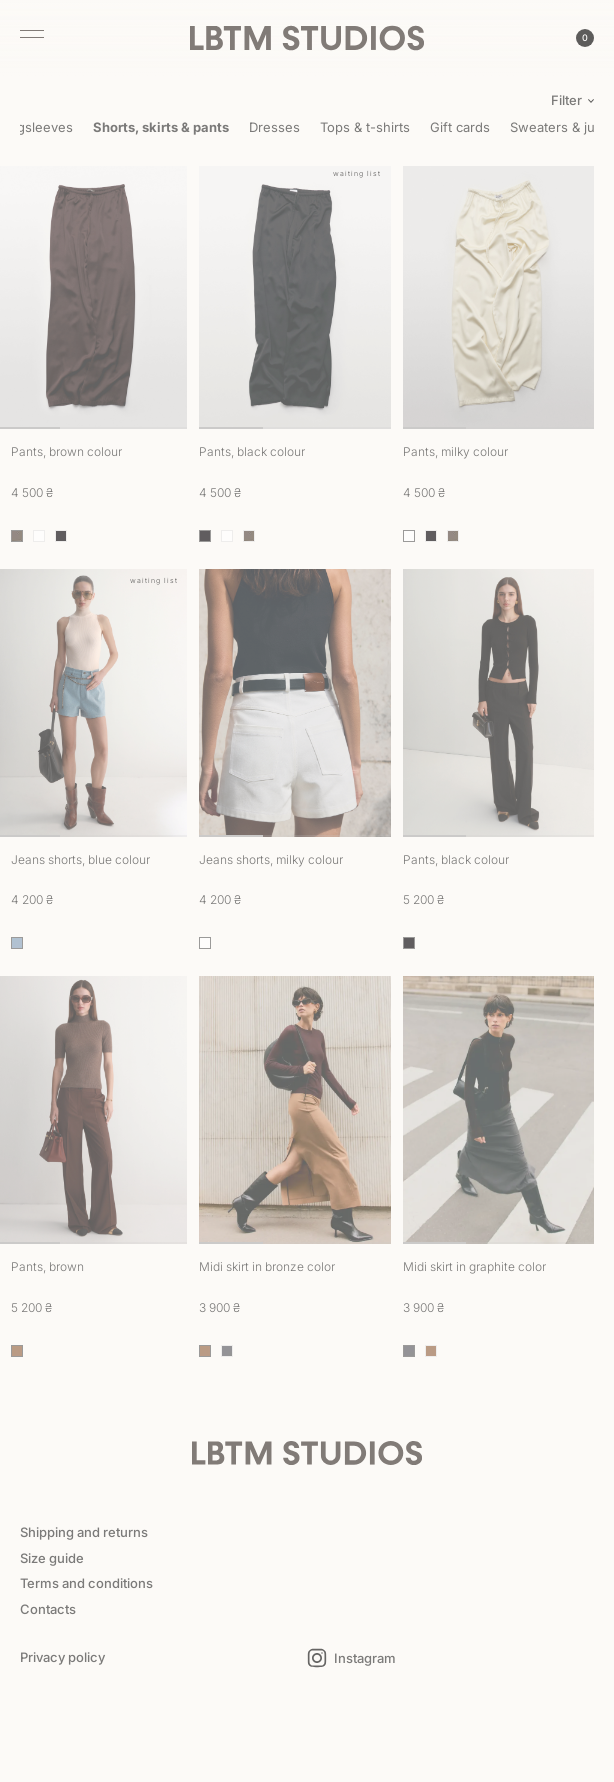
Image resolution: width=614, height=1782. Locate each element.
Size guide (52, 1558)
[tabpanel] (295, 296)
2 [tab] (92, 428)
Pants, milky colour (455, 451)
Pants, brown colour (66, 451)
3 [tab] (156, 428)
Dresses (274, 127)
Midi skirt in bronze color (267, 1266)
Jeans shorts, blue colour (80, 859)
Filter (566, 100)
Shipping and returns (84, 1532)
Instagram (365, 1658)
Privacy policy (62, 1657)
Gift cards (460, 127)
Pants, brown (47, 1266)
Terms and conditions (86, 1583)
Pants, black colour (252, 451)
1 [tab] (231, 428)
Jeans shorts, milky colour (271, 859)
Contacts (48, 1609)
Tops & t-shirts (365, 127)
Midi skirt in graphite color (474, 1266)
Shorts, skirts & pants (161, 127)
